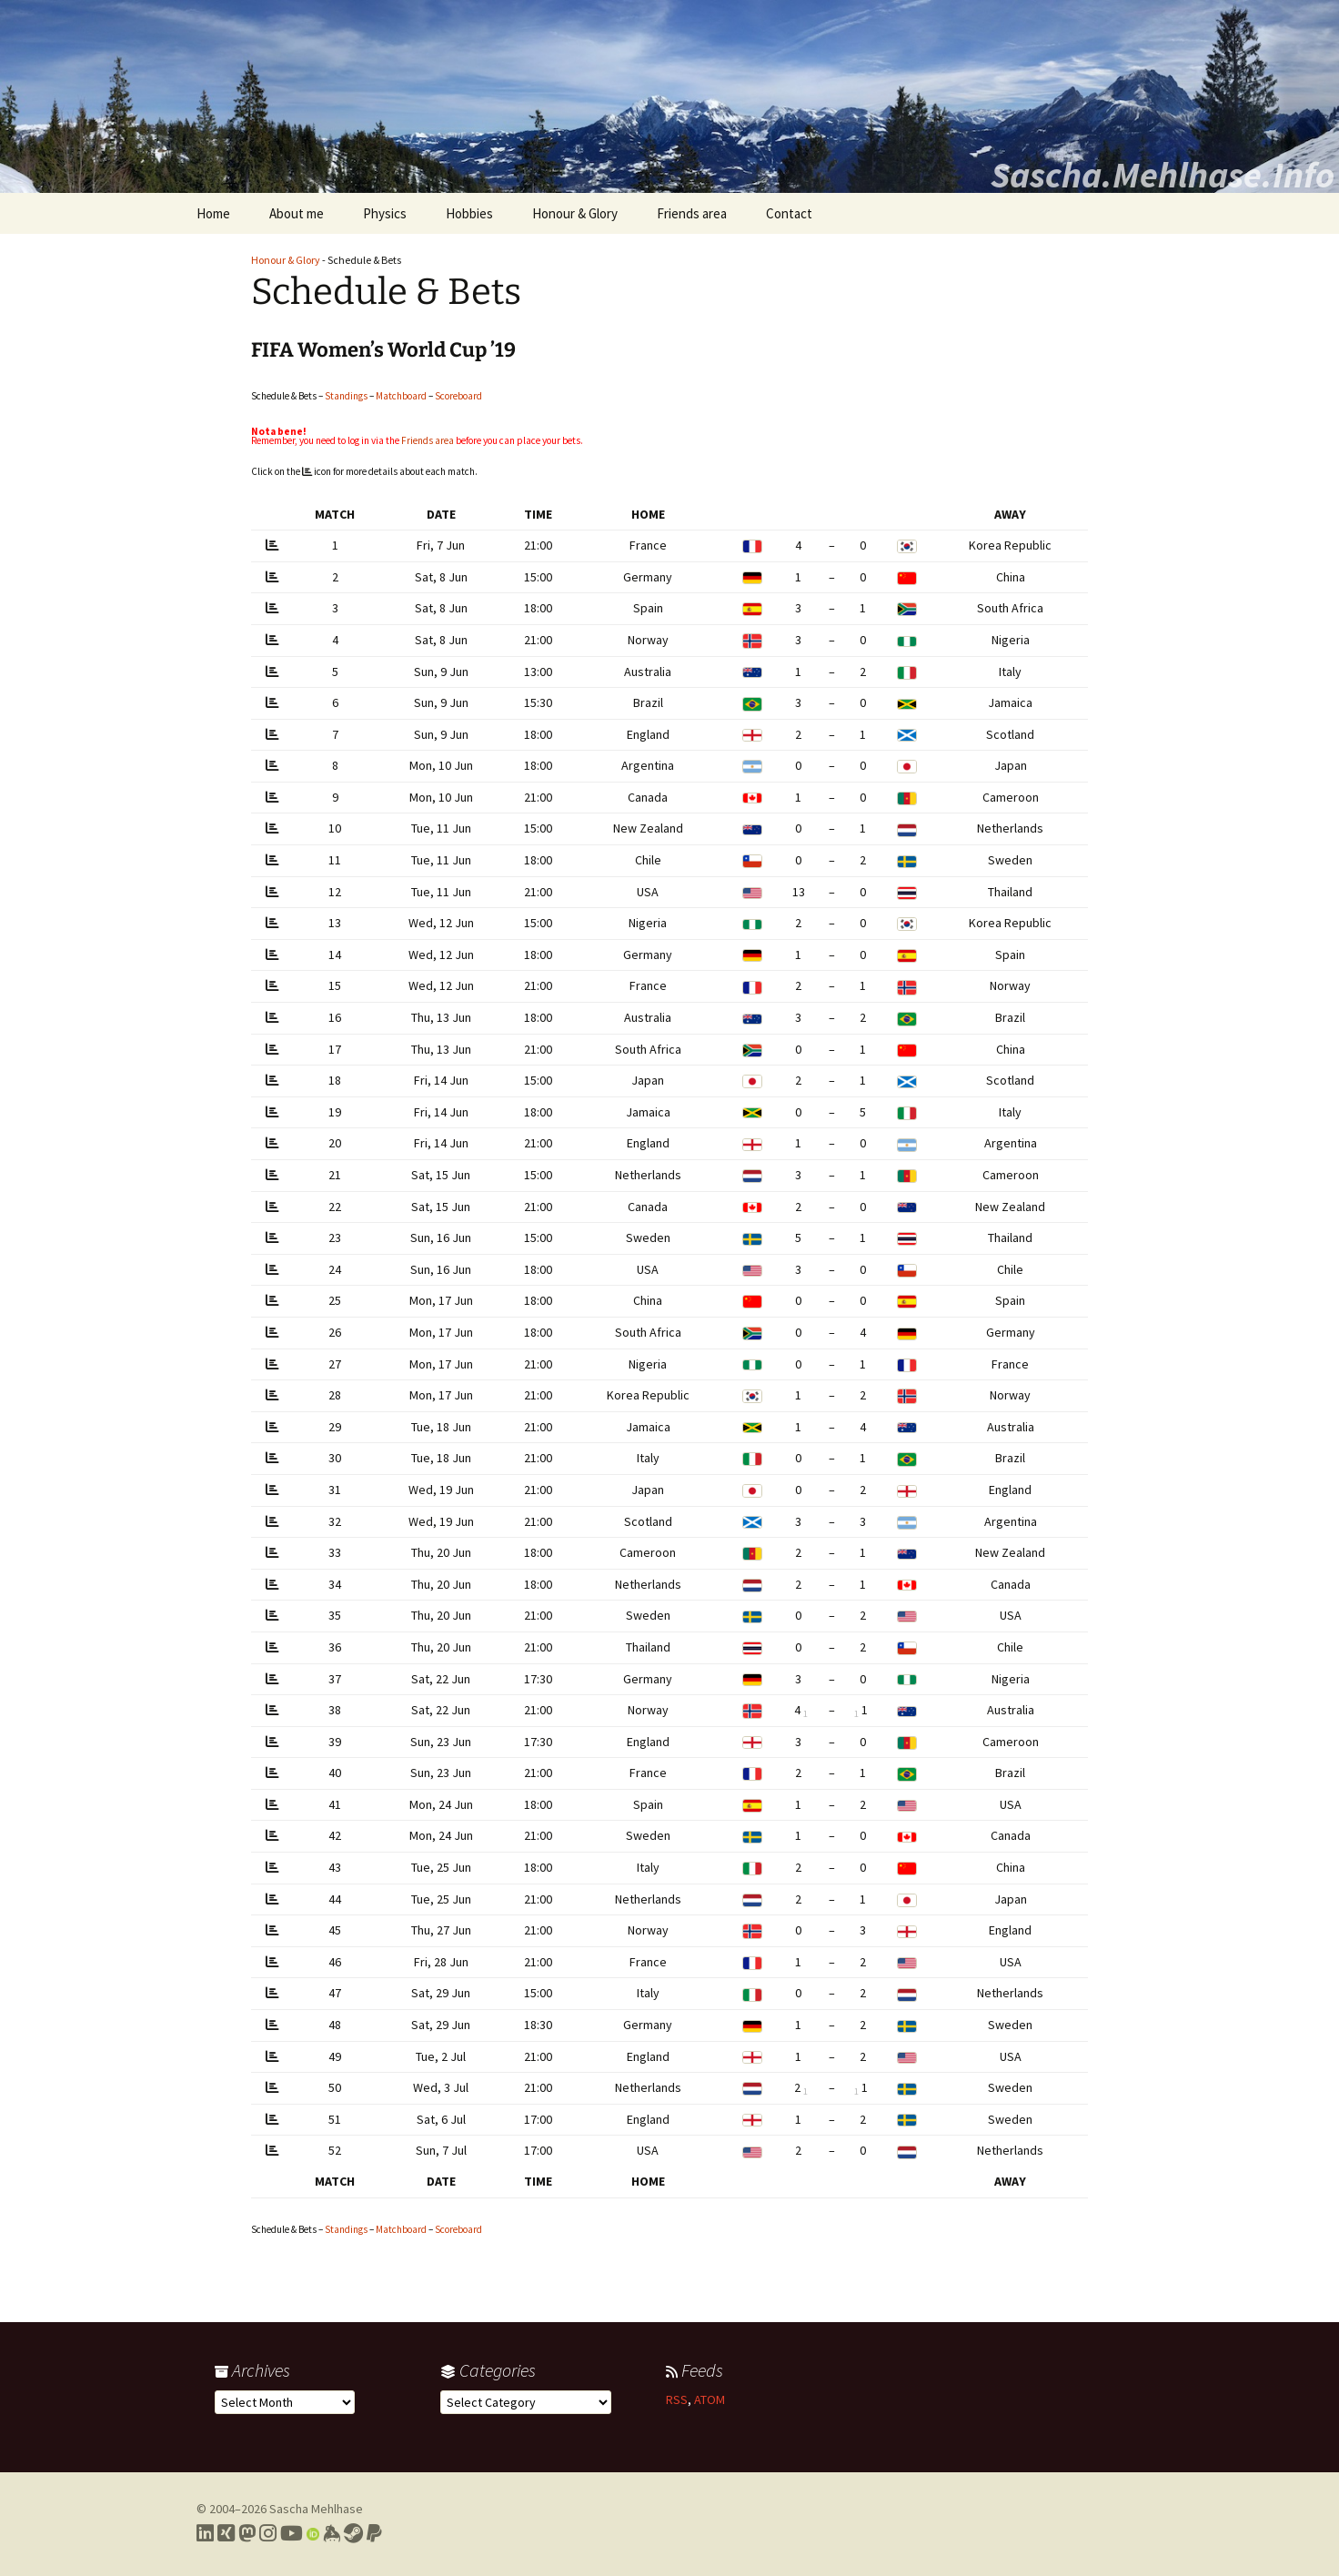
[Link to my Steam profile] (353, 2533)
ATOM (709, 2399)
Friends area (692, 213)
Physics (385, 213)
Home (213, 213)
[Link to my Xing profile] (226, 2533)
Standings (346, 395)
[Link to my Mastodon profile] (247, 2533)
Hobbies (469, 213)
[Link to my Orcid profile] (313, 2533)
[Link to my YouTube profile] (291, 2533)
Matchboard (401, 395)
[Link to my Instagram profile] (268, 2533)
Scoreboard (458, 395)
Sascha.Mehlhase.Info (1162, 174)
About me (296, 213)
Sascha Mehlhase (316, 2508)
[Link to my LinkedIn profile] (205, 2533)
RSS (677, 2399)
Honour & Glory (575, 213)
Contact (789, 213)
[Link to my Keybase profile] (331, 2533)
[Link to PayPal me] (374, 2533)
